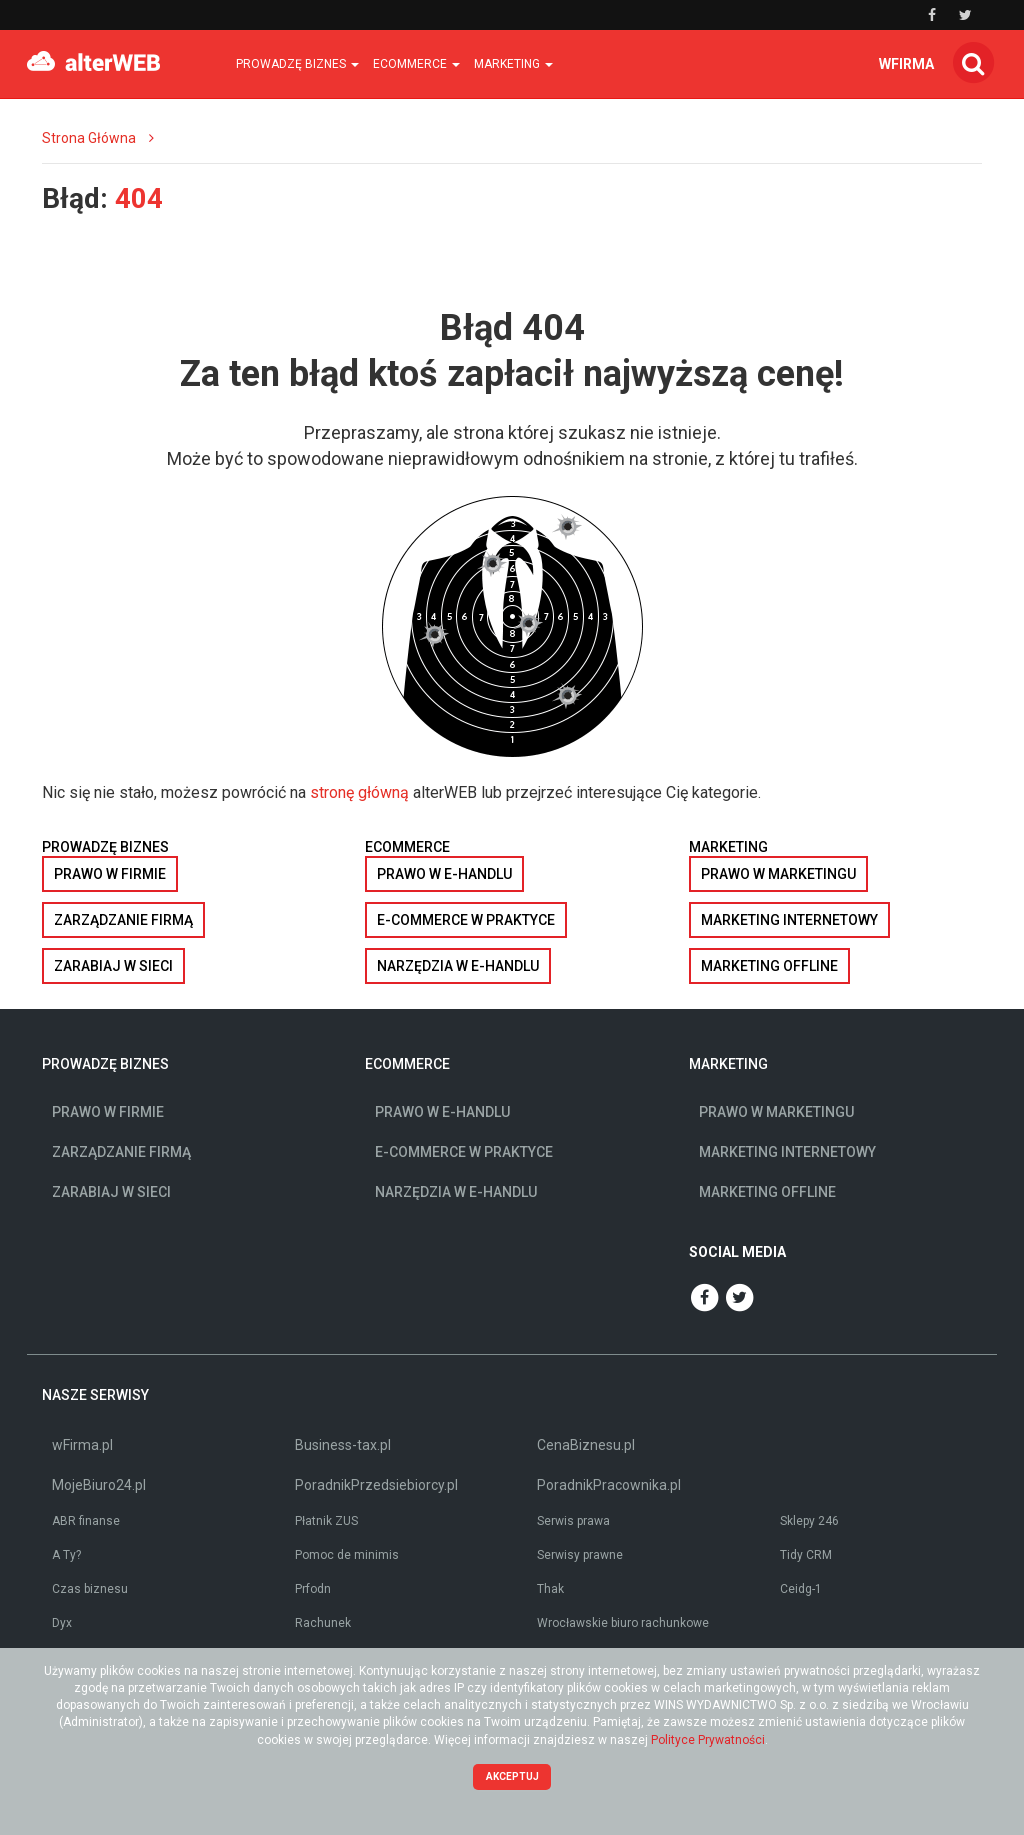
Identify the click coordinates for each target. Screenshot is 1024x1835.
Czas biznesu (90, 1589)
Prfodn (313, 1589)
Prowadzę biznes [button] (297, 64)
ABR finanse (86, 1521)
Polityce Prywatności (708, 1740)
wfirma (906, 64)
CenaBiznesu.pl (586, 1445)
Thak (550, 1589)
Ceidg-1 (801, 1589)
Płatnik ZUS (326, 1521)
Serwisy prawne (580, 1555)
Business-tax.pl (343, 1445)
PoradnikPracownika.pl (609, 1485)
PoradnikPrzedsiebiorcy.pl (376, 1485)
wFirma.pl (82, 1445)
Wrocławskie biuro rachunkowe (623, 1623)
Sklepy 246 (809, 1521)
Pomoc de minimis (347, 1555)
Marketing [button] (513, 64)
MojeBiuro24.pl (99, 1485)
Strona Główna (89, 138)
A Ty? (66, 1555)
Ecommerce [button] (416, 64)
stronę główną (359, 792)
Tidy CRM (806, 1555)
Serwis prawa (573, 1521)
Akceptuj (512, 1776)
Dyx (62, 1623)
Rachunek (323, 1623)
